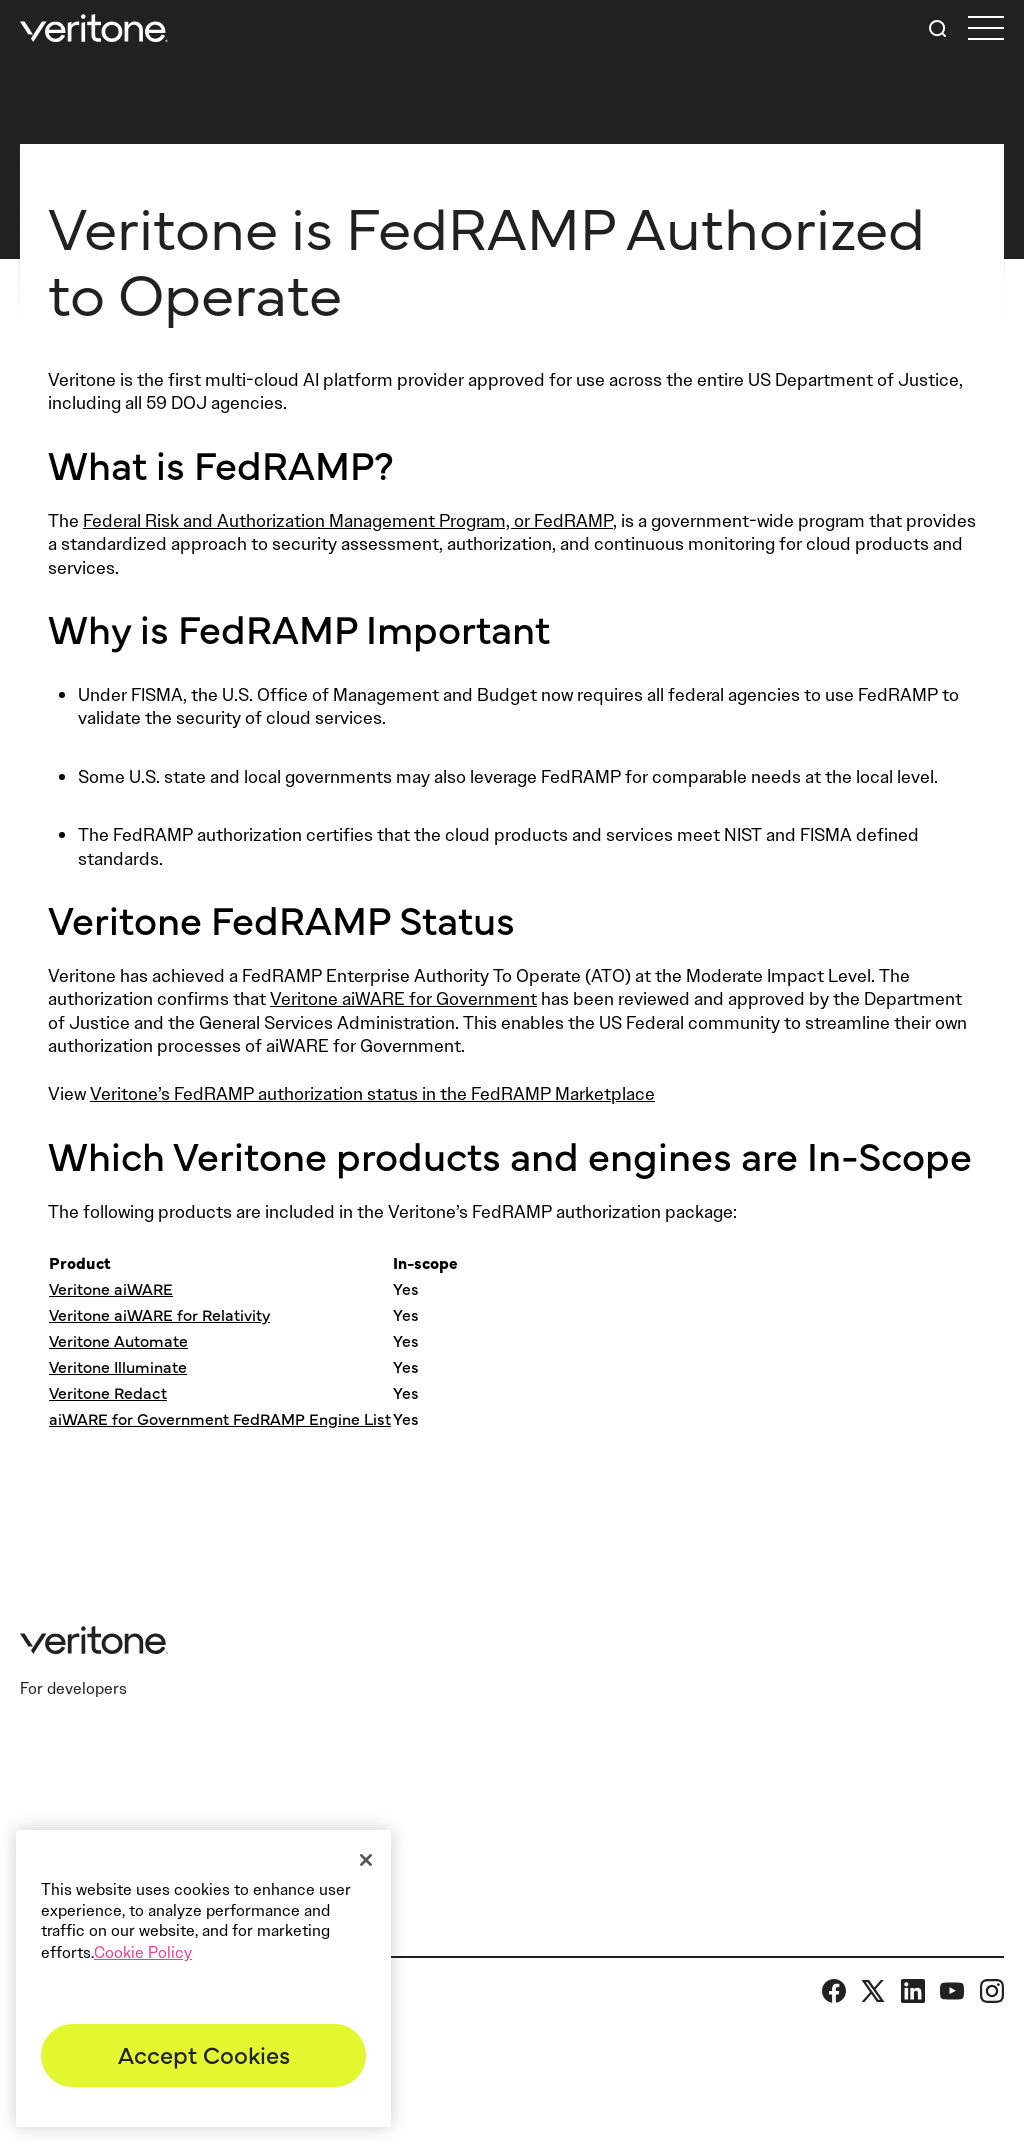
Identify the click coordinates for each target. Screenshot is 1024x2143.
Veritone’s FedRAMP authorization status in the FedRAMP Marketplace (372, 1094)
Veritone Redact (108, 1392)
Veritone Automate (118, 1340)
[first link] (986, 28)
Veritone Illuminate (118, 1366)
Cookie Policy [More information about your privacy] (143, 1952)
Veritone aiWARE (111, 1288)
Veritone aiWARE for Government (403, 999)
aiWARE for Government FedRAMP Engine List (220, 1418)
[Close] (366, 1860)
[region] (203, 1978)
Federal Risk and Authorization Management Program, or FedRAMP (348, 521)
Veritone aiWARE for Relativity (159, 1314)
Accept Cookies (204, 2053)
